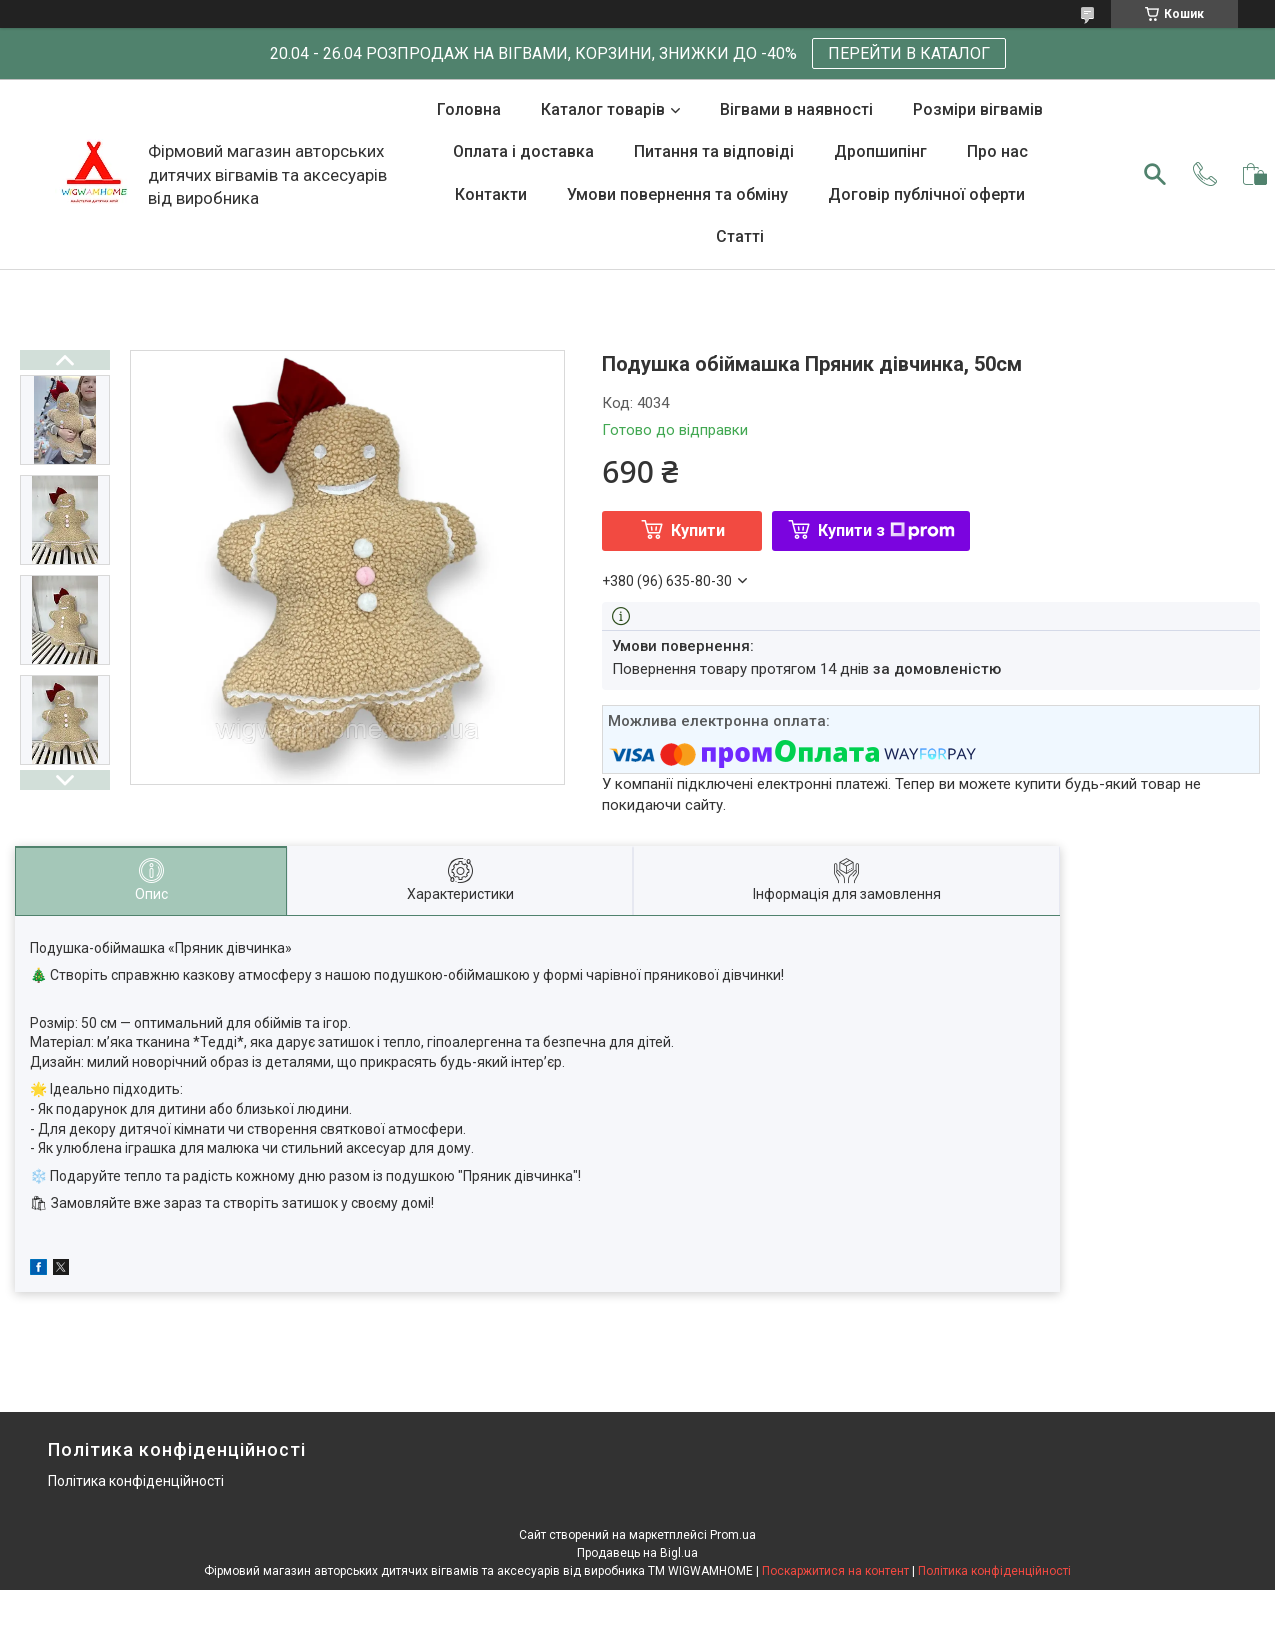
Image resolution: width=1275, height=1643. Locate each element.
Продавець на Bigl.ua (637, 1553)
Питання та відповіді (714, 151)
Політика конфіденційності (136, 1481)
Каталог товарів (603, 109)
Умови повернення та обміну (677, 194)
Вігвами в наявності (796, 109)
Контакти (491, 194)
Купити (698, 530)
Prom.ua (733, 1535)
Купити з (886, 530)
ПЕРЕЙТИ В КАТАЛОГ (909, 53)
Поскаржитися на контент (835, 1571)
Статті (740, 236)
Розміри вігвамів (978, 109)
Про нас (997, 151)
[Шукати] (1155, 174)
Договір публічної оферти (926, 194)
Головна (469, 109)
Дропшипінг (880, 151)
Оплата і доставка (523, 151)
